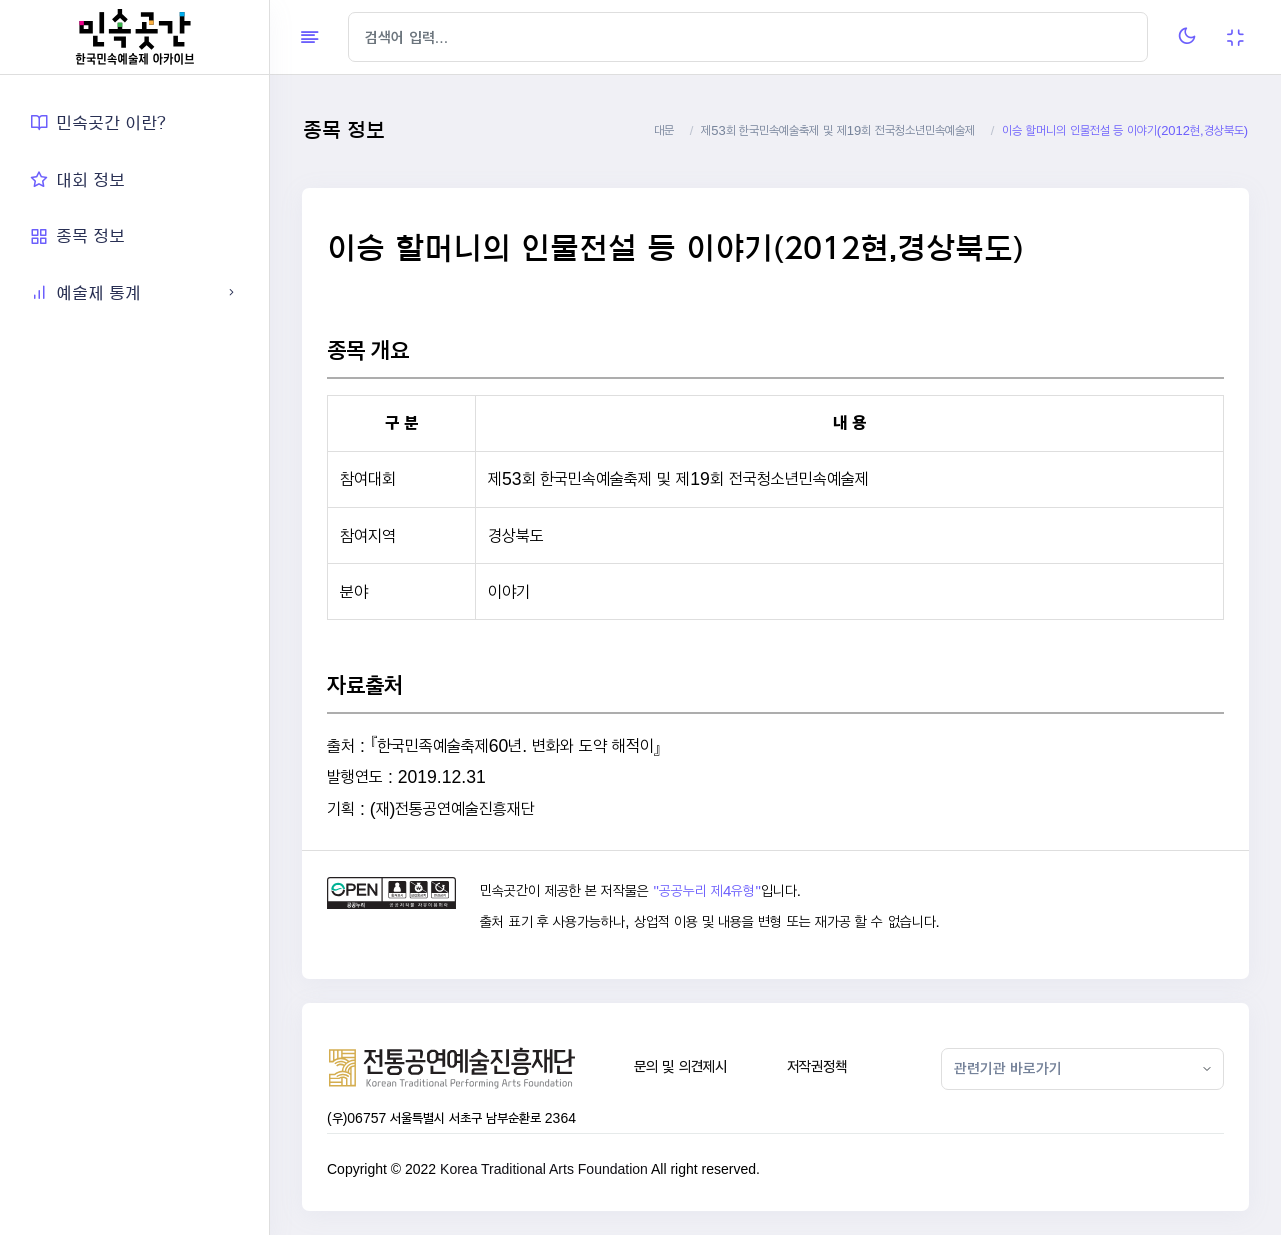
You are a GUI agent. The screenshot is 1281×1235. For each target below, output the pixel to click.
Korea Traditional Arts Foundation (544, 1169)
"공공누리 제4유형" (706, 891)
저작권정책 (817, 1066)
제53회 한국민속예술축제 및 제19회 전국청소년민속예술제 (837, 130)
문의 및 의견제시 (680, 1066)
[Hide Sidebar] (309, 37)
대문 (664, 130)
